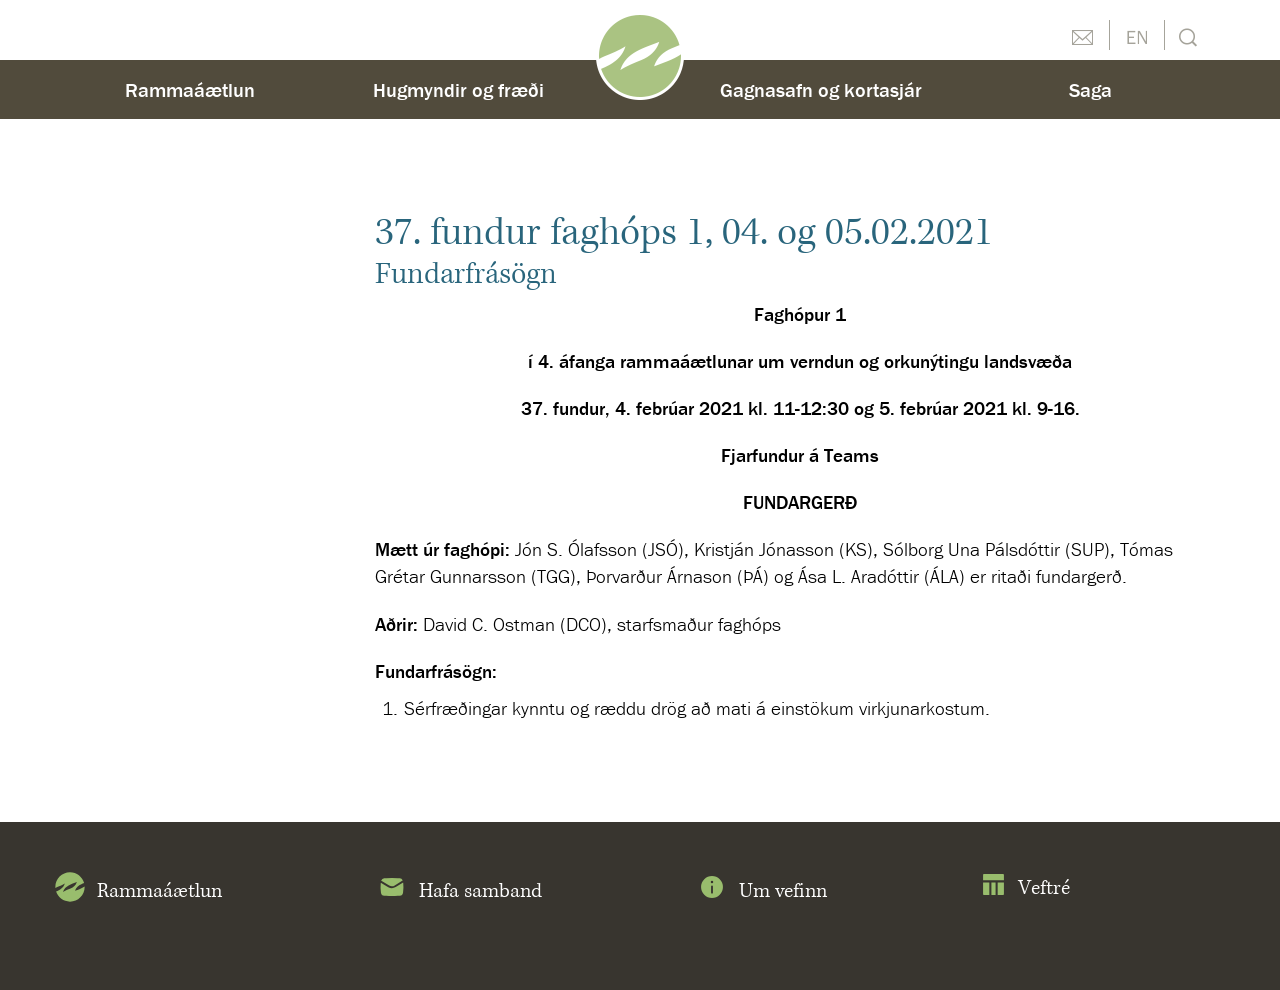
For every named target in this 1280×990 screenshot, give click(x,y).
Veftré (1025, 888)
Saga (1090, 89)
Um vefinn (762, 891)
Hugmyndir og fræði (458, 89)
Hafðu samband (1082, 35)
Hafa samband (459, 891)
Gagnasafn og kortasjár (821, 89)
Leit (1185, 35)
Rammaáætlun (190, 89)
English (1137, 35)
